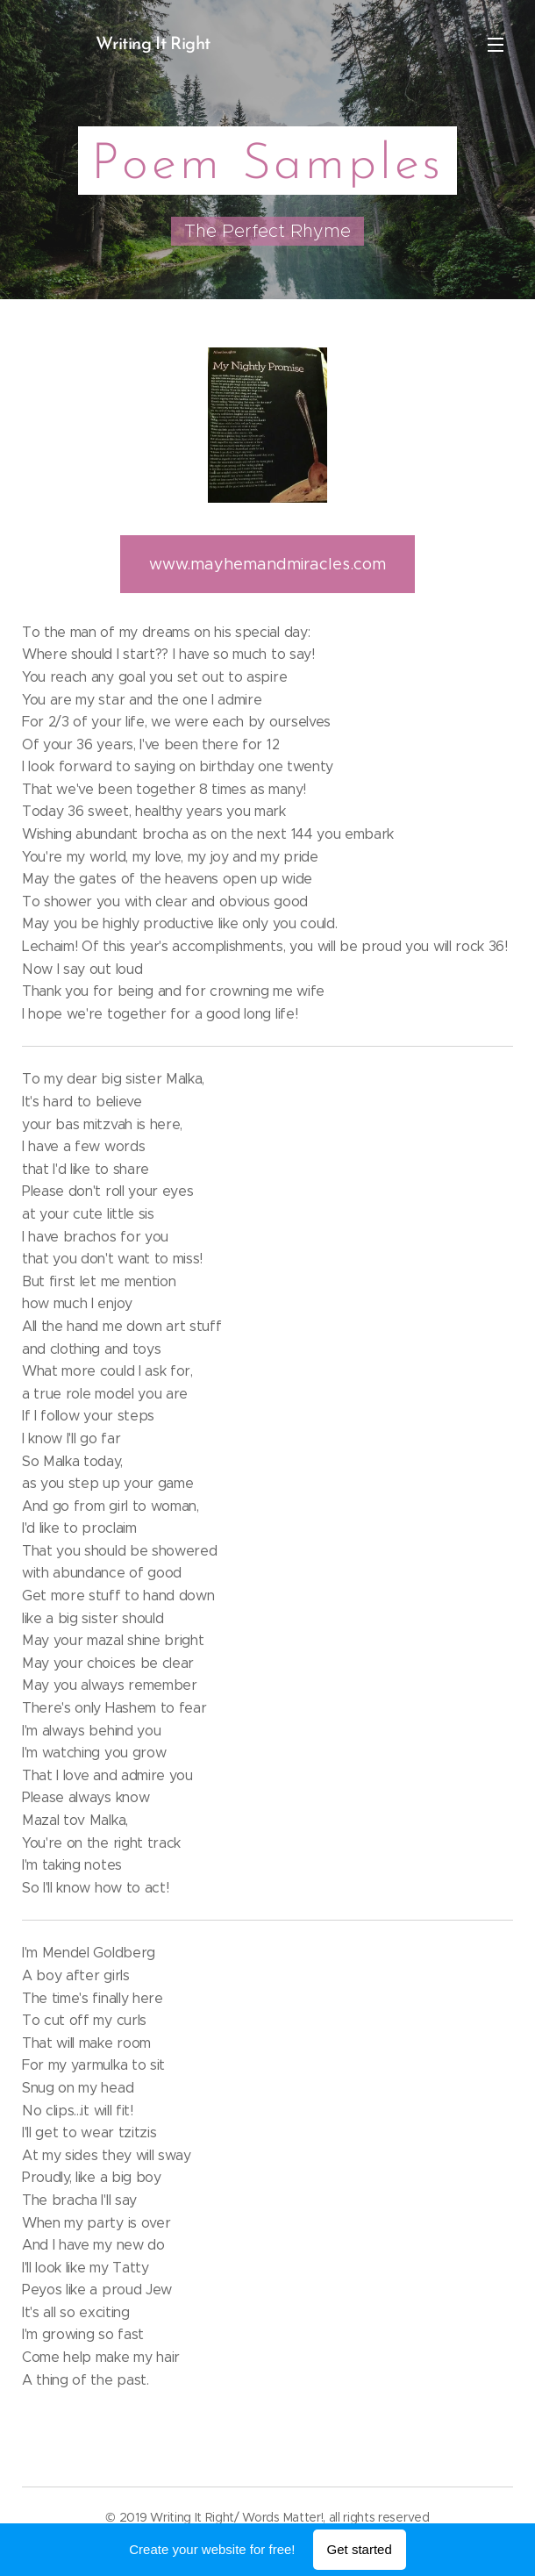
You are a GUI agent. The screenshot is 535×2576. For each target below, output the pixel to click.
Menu (495, 45)
